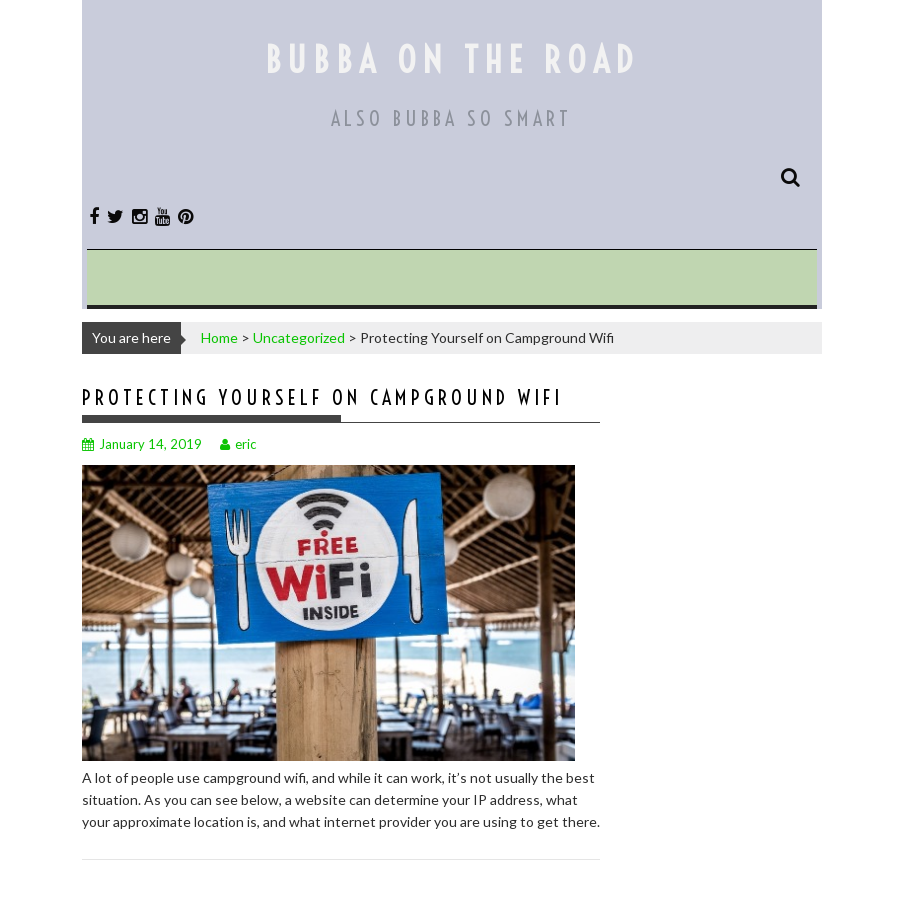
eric (238, 444)
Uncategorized (299, 337)
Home (219, 337)
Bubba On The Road (452, 60)
